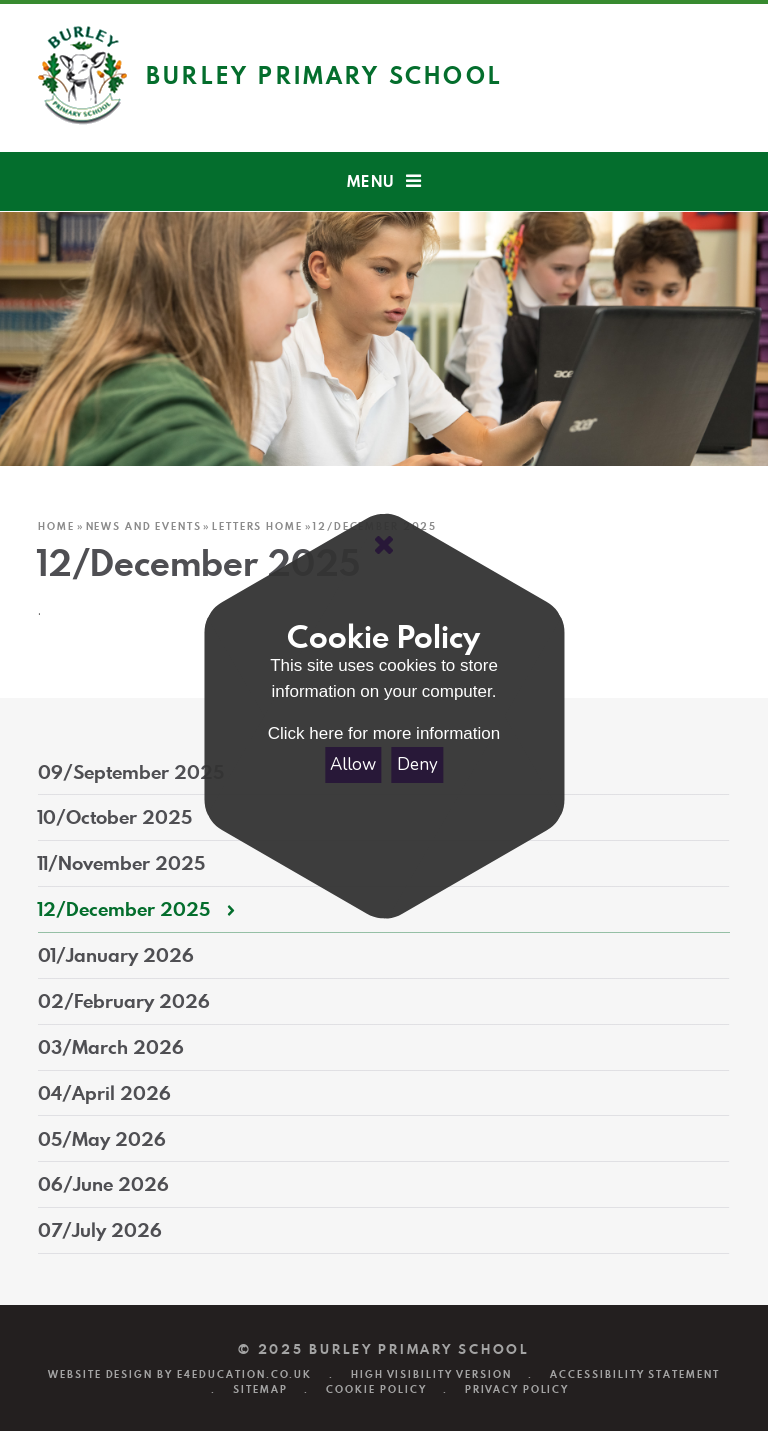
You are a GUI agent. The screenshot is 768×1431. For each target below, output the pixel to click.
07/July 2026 (100, 1230)
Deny (417, 764)
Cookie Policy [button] (376, 1389)
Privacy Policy (517, 1389)
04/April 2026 (104, 1093)
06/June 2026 (103, 1184)
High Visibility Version (431, 1374)
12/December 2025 (124, 909)
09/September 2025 (131, 772)
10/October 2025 (115, 817)
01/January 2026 (116, 955)
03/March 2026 (111, 1047)
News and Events (144, 526)
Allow (353, 764)
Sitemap (260, 1389)
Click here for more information (384, 733)
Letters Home (257, 526)
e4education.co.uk (244, 1374)
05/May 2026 (102, 1139)
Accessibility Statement (635, 1374)
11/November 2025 (121, 863)
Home (56, 526)
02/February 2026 (124, 1001)
